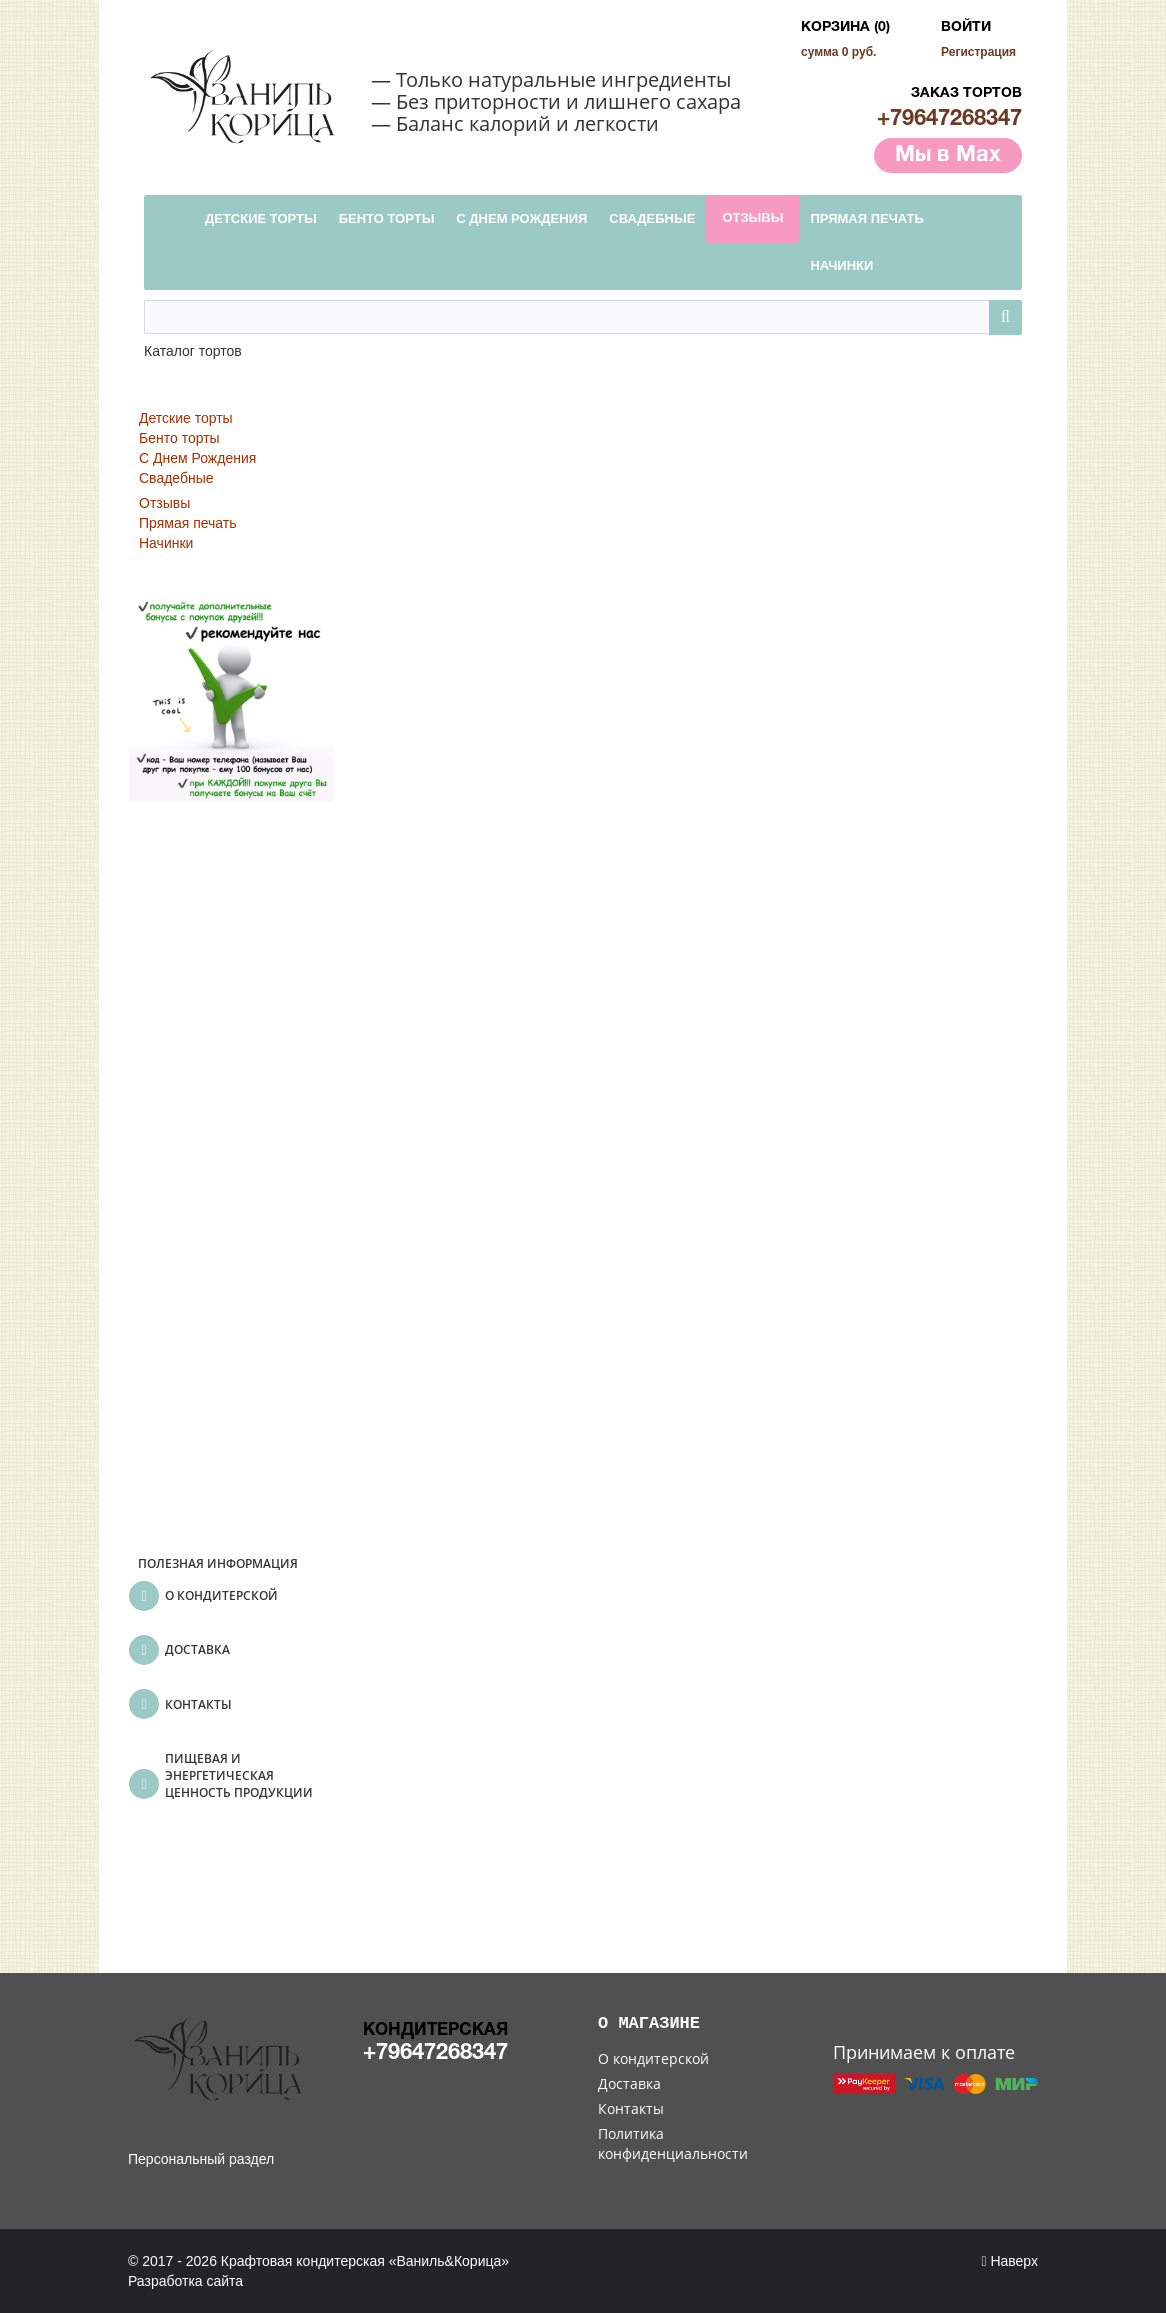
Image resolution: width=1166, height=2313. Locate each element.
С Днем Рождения (197, 458)
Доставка (629, 2083)
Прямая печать (188, 523)
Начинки (166, 543)
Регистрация (978, 52)
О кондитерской (653, 2058)
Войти (966, 27)
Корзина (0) (845, 27)
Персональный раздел (201, 2159)
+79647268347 (949, 119)
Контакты (631, 2108)
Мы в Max (948, 155)
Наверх (1009, 2261)
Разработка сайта (185, 2281)
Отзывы (164, 503)
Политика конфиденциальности (673, 2143)
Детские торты (186, 418)
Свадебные (176, 478)
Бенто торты (179, 438)
